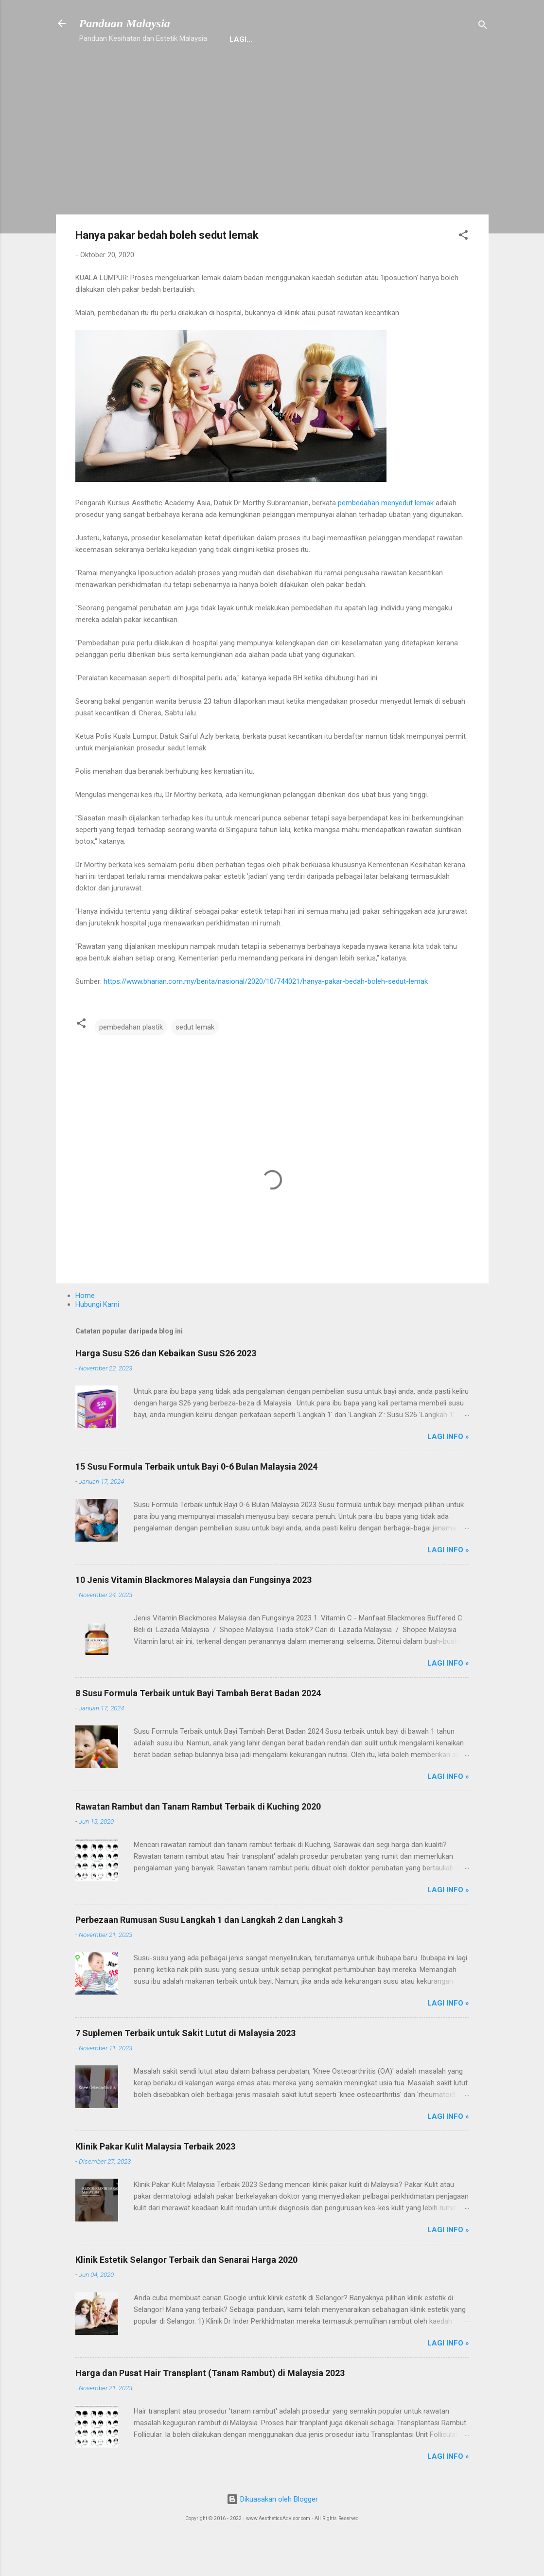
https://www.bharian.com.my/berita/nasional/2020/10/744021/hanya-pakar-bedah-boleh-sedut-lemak (266, 1013)
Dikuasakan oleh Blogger (272, 2531)
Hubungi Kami (196, 69)
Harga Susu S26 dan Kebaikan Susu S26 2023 (165, 1385)
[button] (463, 268)
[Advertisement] (272, 171)
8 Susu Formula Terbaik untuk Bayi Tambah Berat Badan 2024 (198, 1725)
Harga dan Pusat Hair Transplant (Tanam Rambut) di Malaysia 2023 (210, 2405)
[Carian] (483, 26)
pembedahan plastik (131, 1059)
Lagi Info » (448, 1468)
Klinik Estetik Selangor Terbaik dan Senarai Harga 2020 (186, 2292)
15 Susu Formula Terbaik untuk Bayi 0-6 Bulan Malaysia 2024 (196, 1498)
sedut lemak (194, 1059)
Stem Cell (392, 69)
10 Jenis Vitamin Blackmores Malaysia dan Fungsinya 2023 (193, 1612)
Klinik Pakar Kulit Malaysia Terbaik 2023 (155, 2178)
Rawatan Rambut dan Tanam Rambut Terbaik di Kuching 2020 (198, 1838)
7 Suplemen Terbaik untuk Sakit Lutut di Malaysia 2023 (185, 2065)
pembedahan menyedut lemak (386, 535)
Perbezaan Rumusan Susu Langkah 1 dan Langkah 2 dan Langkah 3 (209, 1952)
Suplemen (259, 69)
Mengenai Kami (326, 69)
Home (141, 69)
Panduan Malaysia (124, 23)
